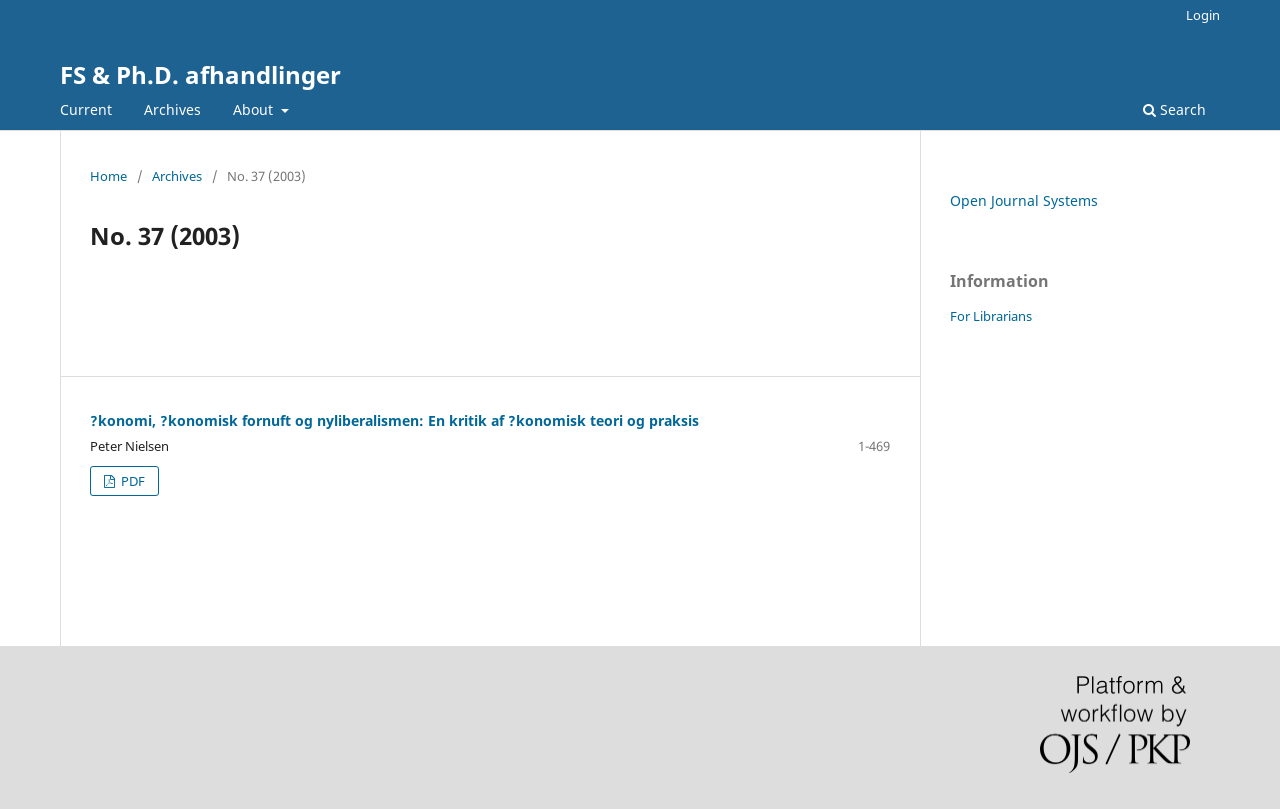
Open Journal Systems (1024, 200)
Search (1174, 109)
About (255, 109)
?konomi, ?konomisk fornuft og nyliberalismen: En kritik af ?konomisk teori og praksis (394, 420)
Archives (172, 109)
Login (1203, 15)
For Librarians (991, 316)
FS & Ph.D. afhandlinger (200, 74)
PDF (131, 481)
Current (86, 109)
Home (108, 176)
